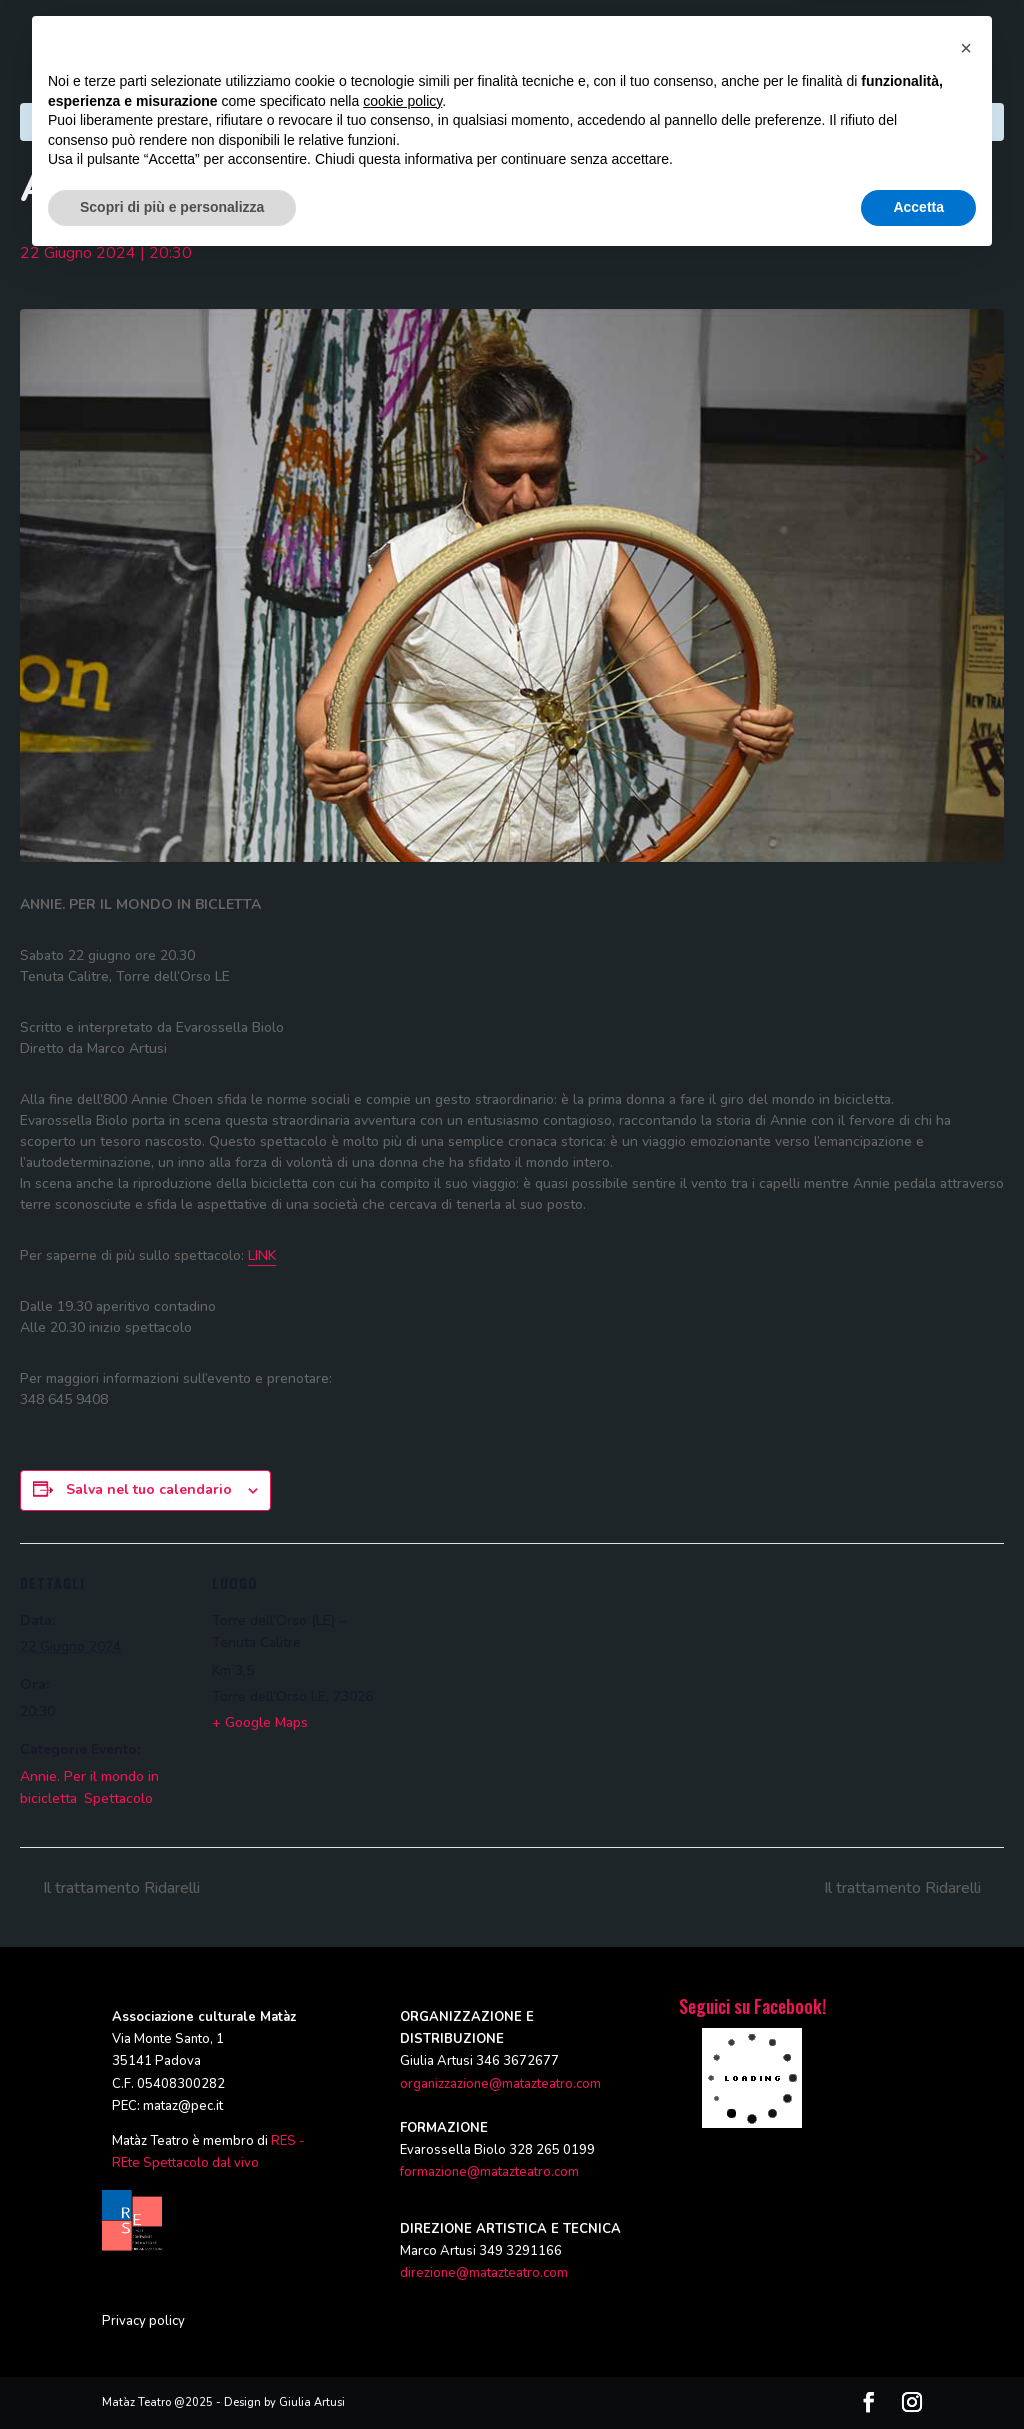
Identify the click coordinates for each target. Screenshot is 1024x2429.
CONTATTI (892, 41)
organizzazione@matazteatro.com (500, 2084)
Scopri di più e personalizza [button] (172, 2374)
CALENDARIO (797, 41)
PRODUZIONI (426, 41)
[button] (966, 2215)
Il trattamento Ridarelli (119, 1888)
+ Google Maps (260, 1722)
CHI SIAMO (329, 41)
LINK (262, 1255)
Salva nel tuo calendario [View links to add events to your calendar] (149, 1489)
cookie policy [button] (402, 2268)
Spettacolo (118, 1798)
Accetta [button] (918, 2374)
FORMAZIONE (532, 41)
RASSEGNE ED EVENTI (665, 41)
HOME (252, 41)
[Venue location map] (509, 1681)
